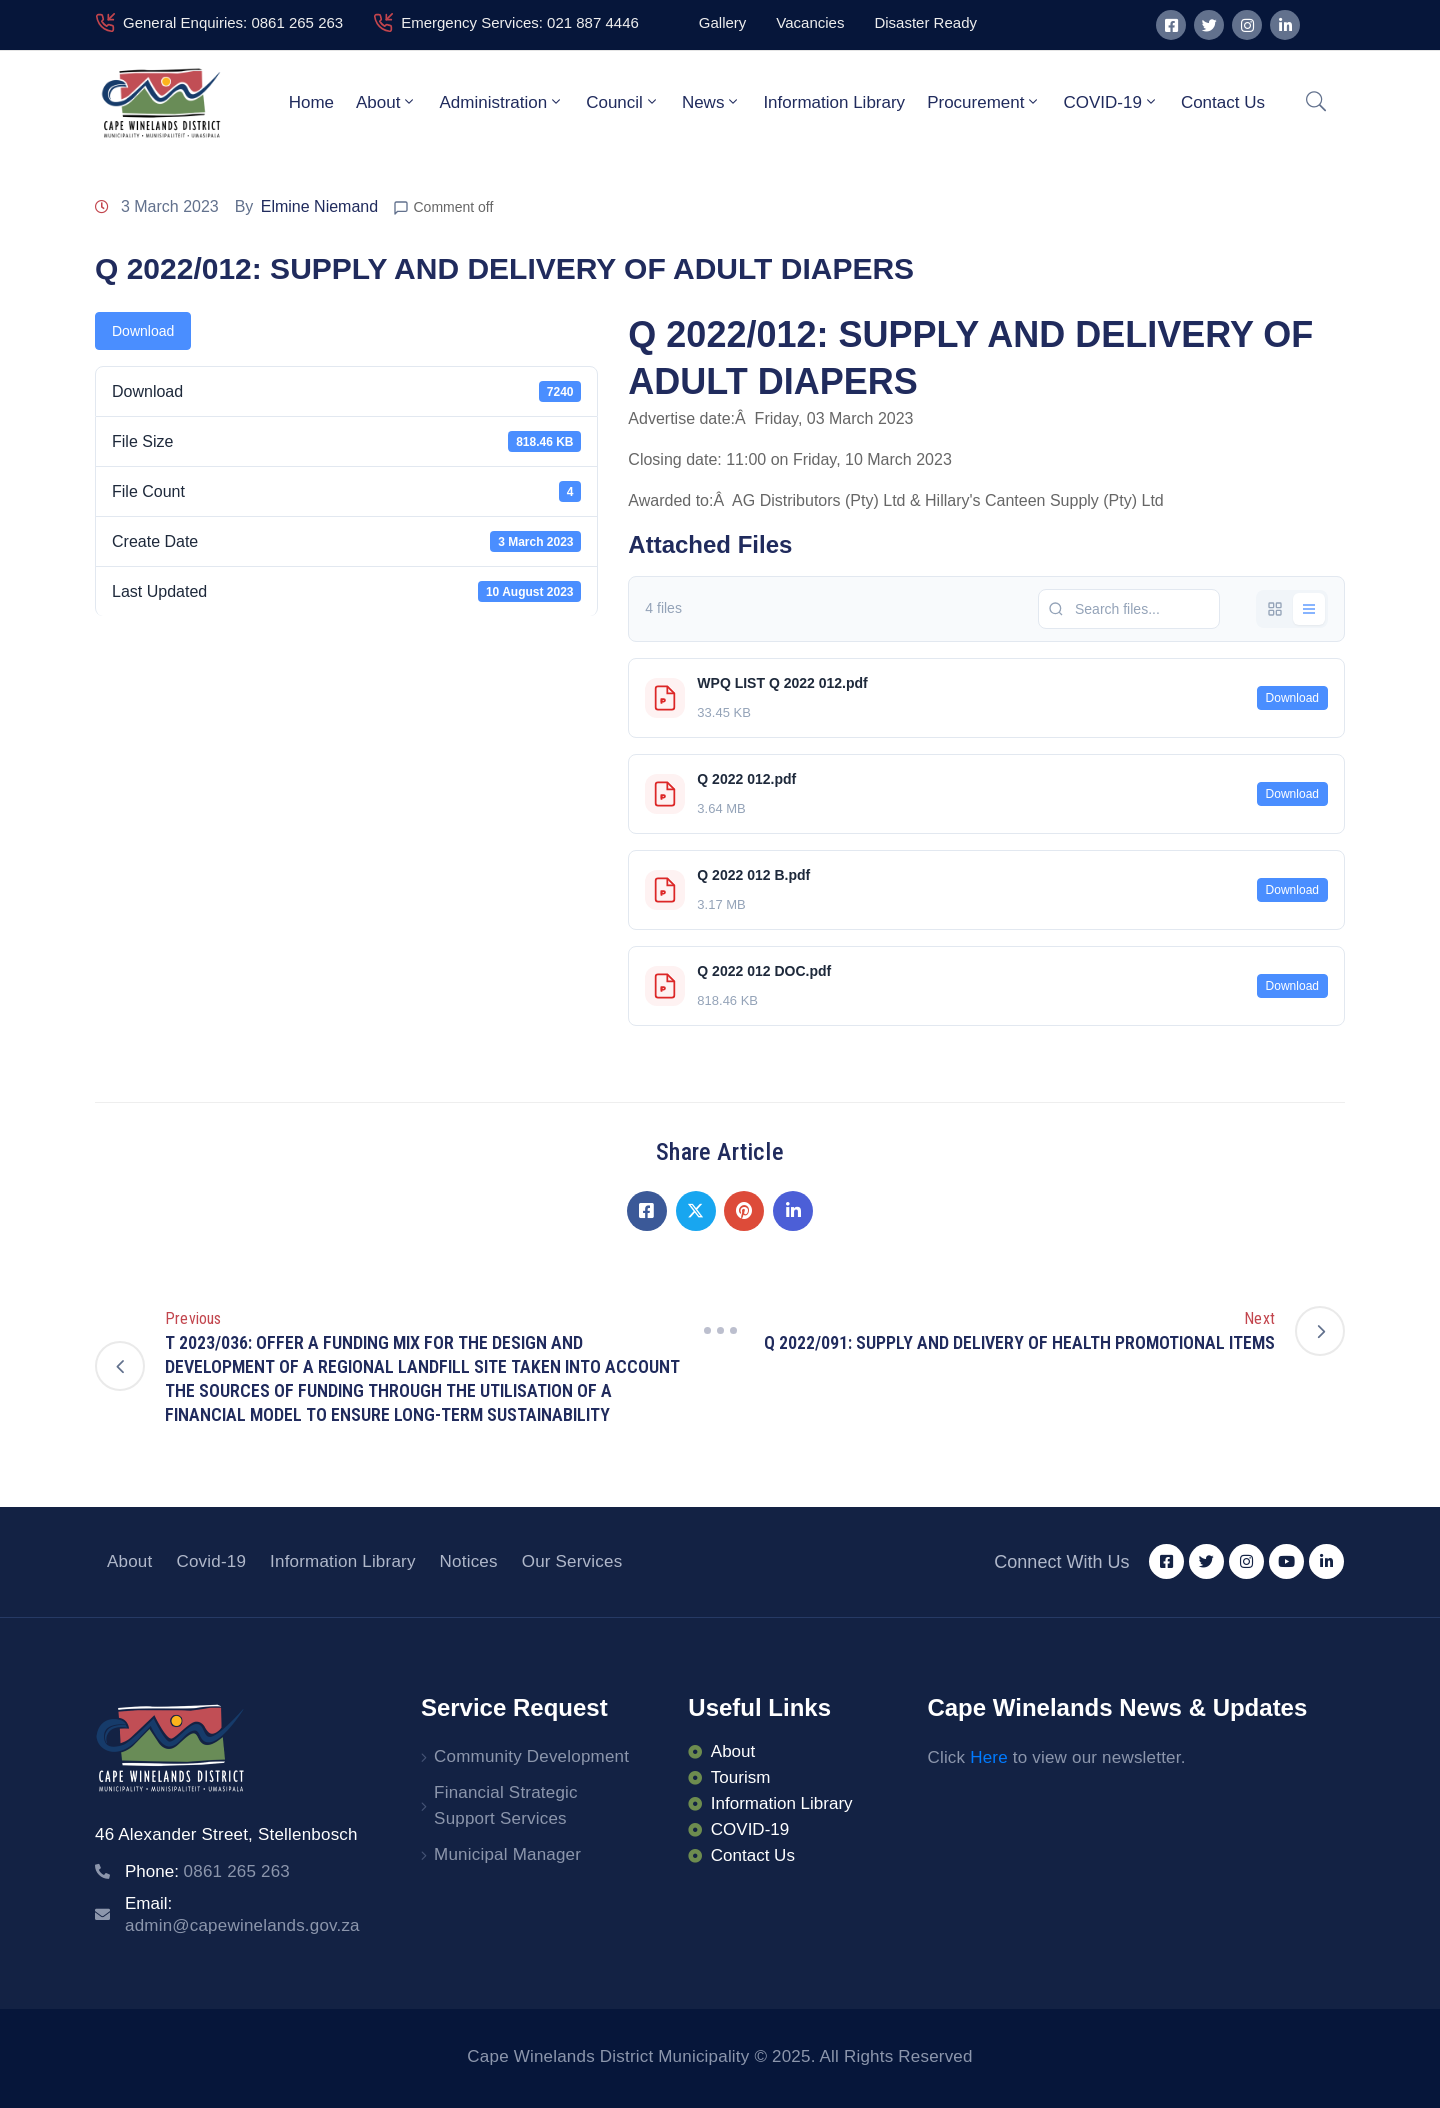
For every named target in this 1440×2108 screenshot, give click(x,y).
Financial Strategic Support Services (506, 1805)
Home (311, 102)
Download (143, 331)
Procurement (984, 102)
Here (989, 1757)
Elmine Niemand (319, 206)
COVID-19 (1110, 102)
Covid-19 (211, 1561)
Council (623, 102)
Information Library (834, 102)
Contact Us (1223, 102)
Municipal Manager (507, 1854)
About (386, 102)
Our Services (572, 1561)
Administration (501, 102)
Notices (469, 1561)
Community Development (531, 1756)
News (712, 102)
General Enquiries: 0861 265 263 (233, 22)
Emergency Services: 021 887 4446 (520, 22)
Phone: (207, 1871)
